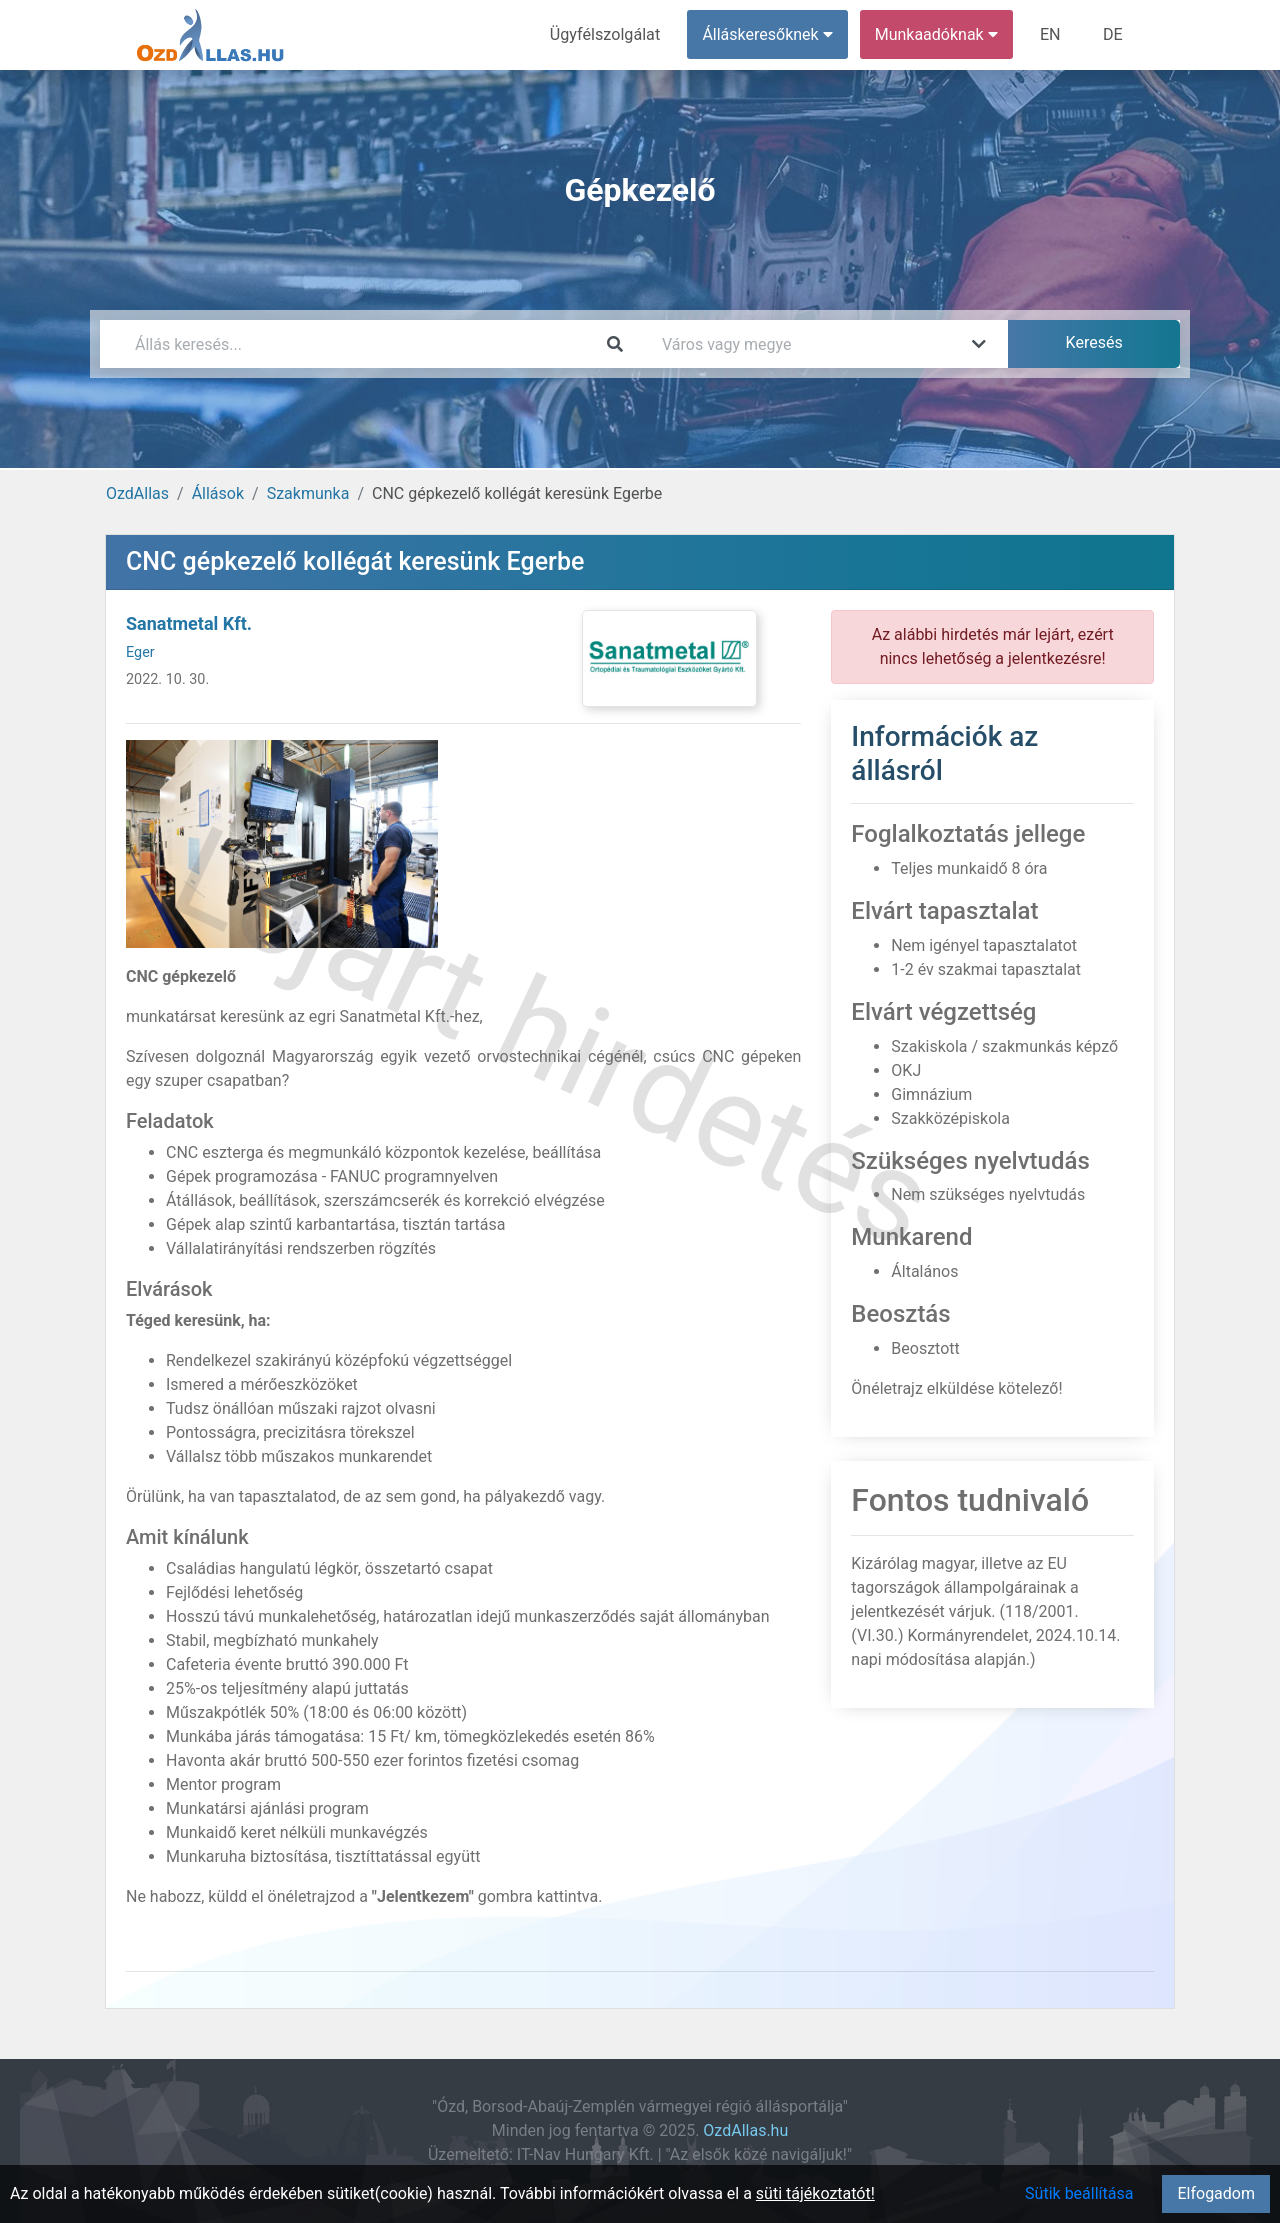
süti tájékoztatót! (815, 2193)
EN (1051, 34)
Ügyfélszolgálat (606, 34)
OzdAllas (137, 493)
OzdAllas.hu (745, 2130)
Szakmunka (308, 493)
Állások (218, 493)
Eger (140, 652)
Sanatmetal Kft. (189, 623)
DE (1113, 34)
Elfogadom (1216, 2193)
